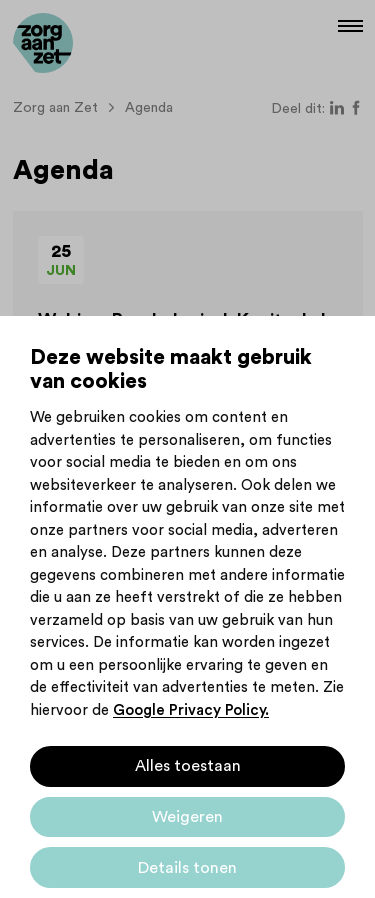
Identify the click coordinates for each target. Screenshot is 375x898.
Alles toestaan (188, 766)
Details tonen (187, 868)
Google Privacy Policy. (191, 710)
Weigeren (187, 817)
